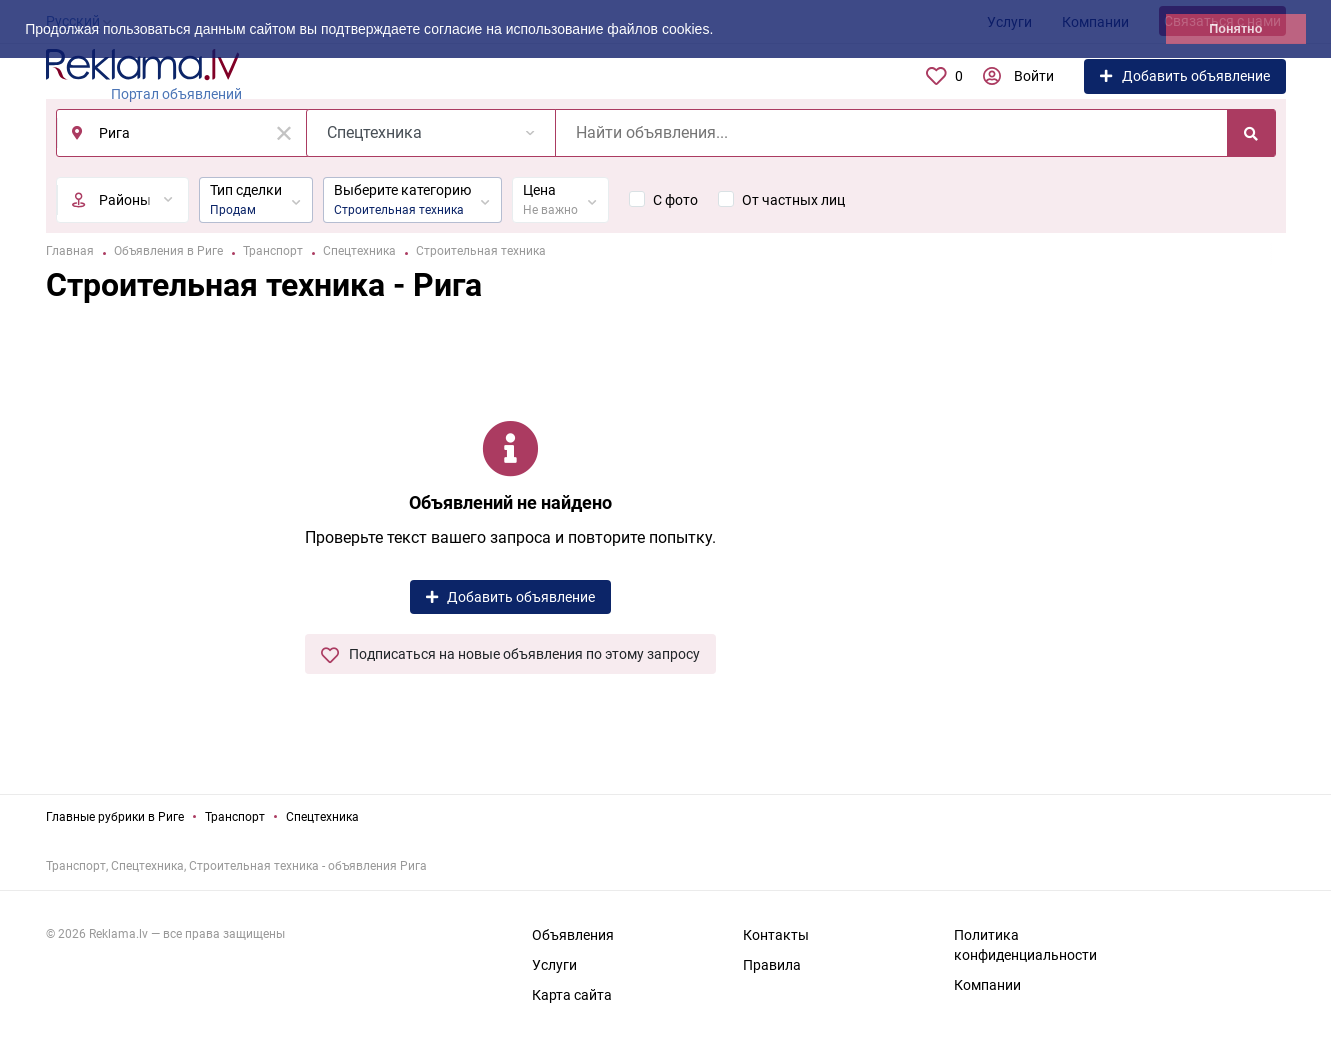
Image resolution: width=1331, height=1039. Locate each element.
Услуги (554, 965)
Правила (772, 965)
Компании (987, 985)
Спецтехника (322, 817)
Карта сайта (572, 995)
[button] (720, 31)
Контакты (776, 935)
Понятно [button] (1235, 29)
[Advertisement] (1146, 537)
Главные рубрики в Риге (115, 817)
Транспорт (235, 817)
